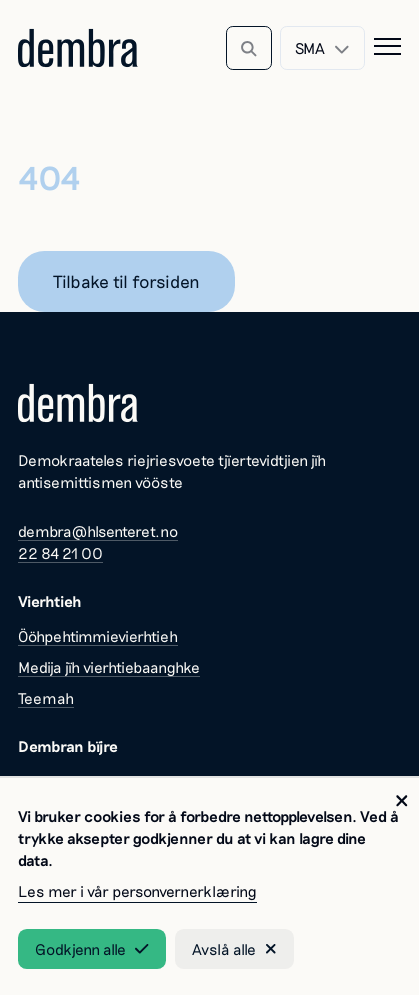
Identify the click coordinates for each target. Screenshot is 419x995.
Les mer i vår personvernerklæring (137, 891)
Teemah (46, 698)
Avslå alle (234, 949)
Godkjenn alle (91, 949)
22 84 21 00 (60, 553)
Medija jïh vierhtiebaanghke (109, 667)
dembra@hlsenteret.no (98, 531)
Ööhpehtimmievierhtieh (98, 636)
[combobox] (322, 48)
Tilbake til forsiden (126, 281)
